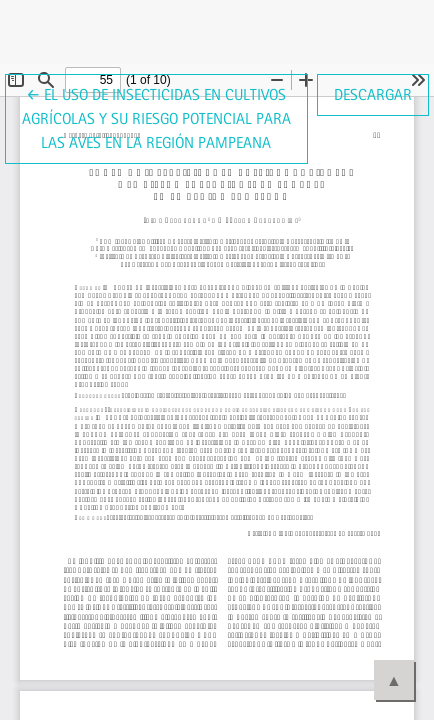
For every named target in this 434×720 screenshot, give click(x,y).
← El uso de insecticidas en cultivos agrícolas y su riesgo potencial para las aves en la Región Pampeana (157, 117)
